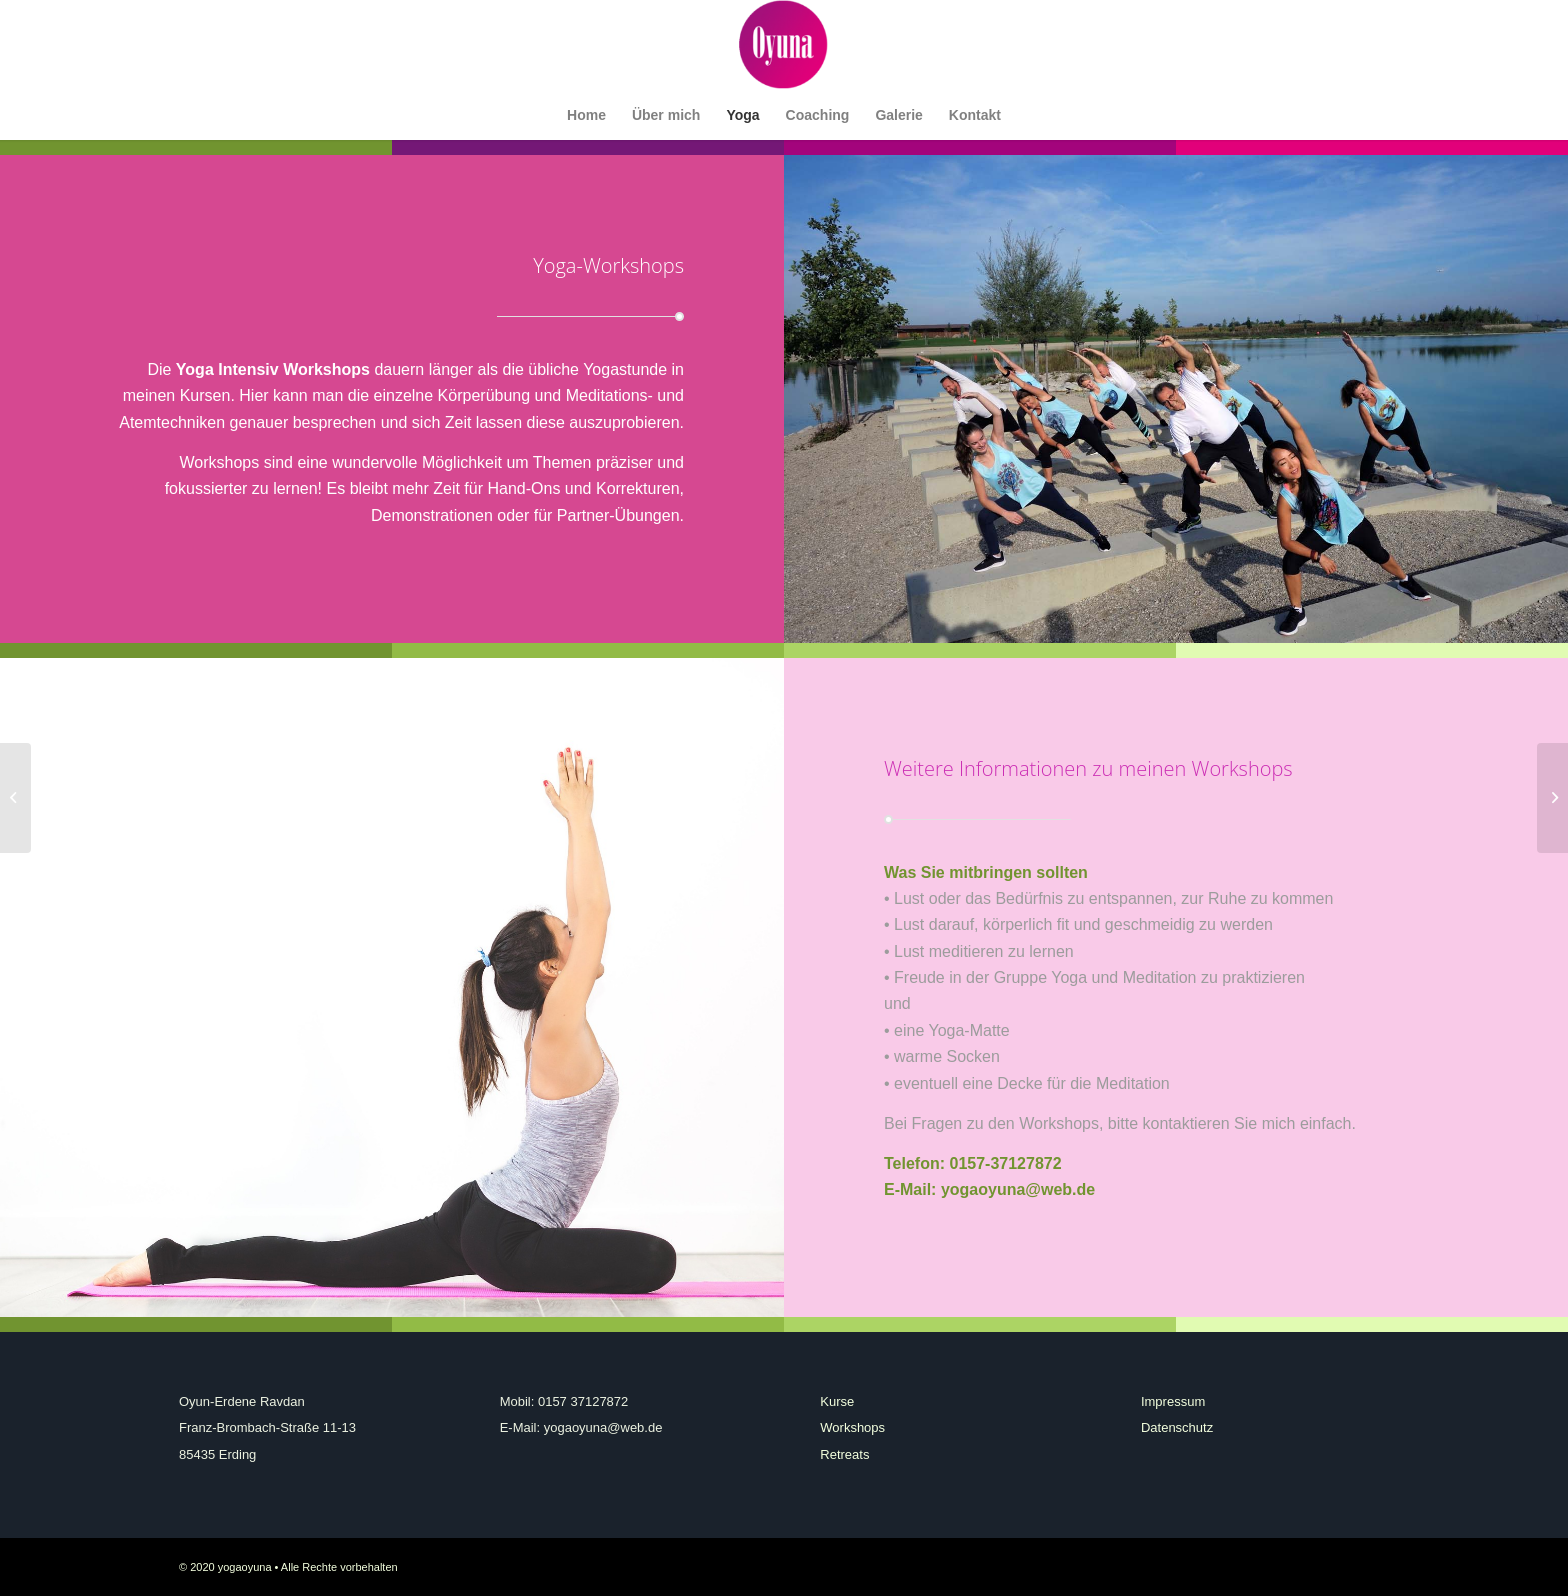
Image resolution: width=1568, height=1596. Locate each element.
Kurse (837, 1401)
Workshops (852, 1427)
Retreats (844, 1454)
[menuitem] (586, 115)
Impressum (1173, 1401)
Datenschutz (1177, 1427)
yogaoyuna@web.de (1018, 1189)
